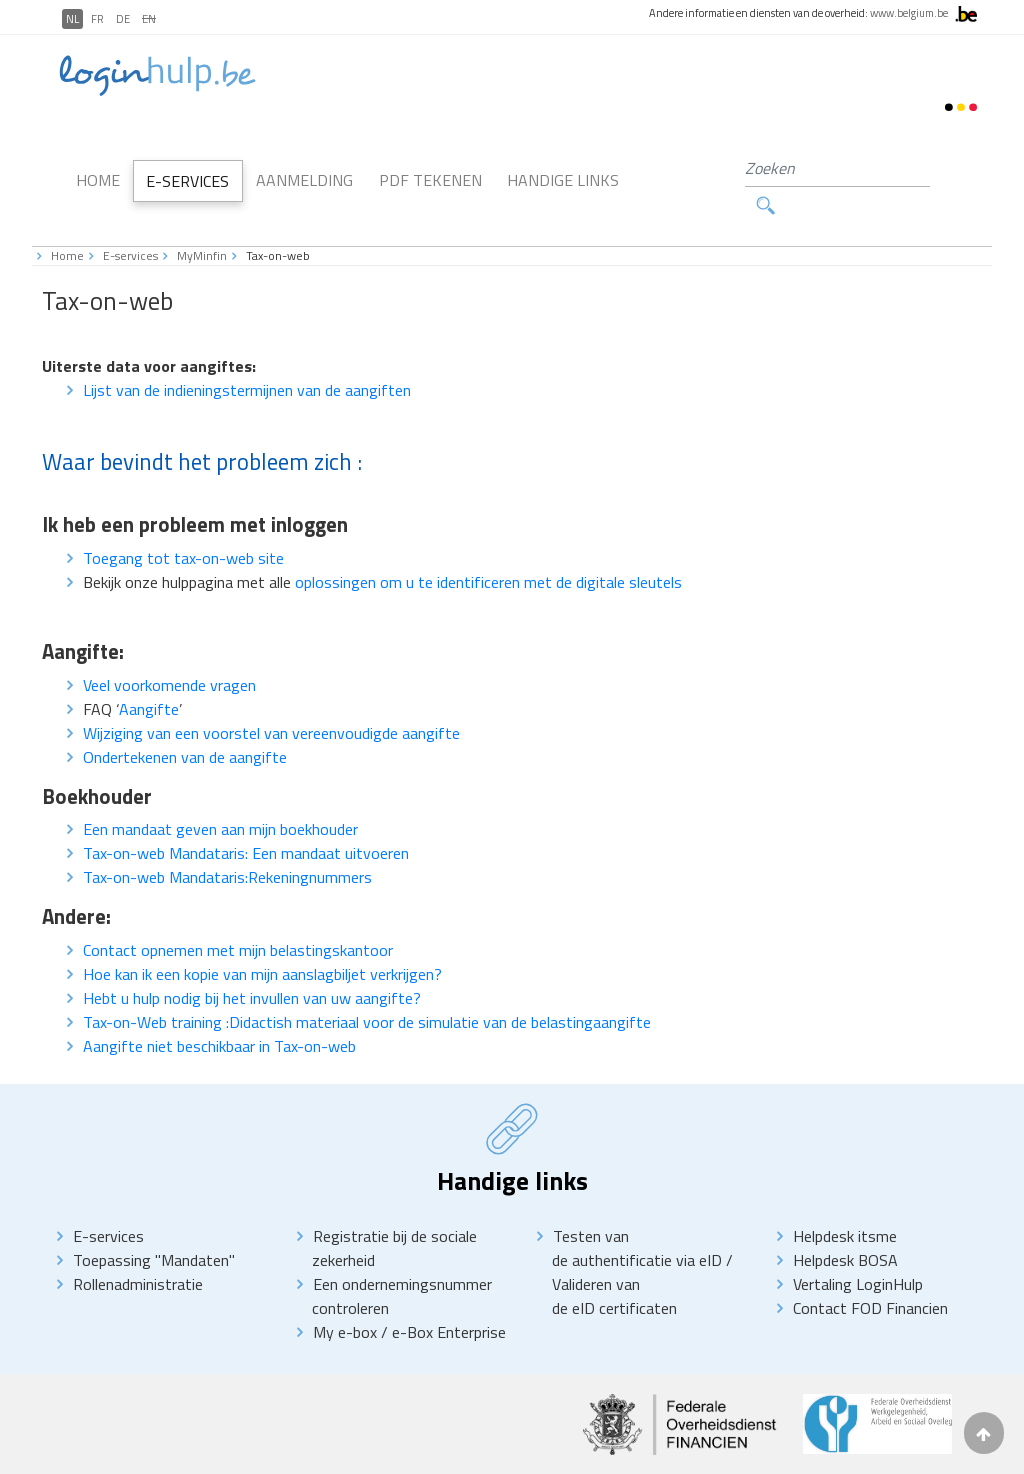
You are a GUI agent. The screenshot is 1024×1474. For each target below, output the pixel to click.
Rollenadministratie (138, 1248)
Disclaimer (166, 1454)
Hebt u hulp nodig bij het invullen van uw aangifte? (252, 962)
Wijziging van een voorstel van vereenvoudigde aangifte (271, 697)
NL (72, 19)
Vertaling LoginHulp (858, 1248)
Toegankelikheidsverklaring (363, 1454)
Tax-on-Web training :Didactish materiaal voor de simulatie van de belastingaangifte (367, 986)
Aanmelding (304, 162)
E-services (130, 219)
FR (97, 19)
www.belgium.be (909, 13)
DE (123, 19)
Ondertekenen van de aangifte (185, 721)
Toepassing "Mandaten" (154, 1224)
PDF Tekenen (430, 162)
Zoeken (941, 168)
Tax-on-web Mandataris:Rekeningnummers (227, 842)
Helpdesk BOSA (845, 1224)
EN (149, 19)
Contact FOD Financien (870, 1272)
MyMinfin (202, 219)
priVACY (241, 1454)
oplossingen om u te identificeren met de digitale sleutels (488, 546)
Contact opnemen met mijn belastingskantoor (238, 914)
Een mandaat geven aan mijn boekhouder (220, 794)
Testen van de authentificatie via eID (639, 1212)
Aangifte (149, 673)
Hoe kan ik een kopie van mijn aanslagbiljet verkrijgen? (262, 938)
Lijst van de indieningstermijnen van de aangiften (247, 354)
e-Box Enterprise (449, 1296)
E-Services (187, 163)
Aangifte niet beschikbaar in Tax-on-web (219, 1010)
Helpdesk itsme (845, 1200)
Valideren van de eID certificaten (614, 1260)
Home (98, 162)
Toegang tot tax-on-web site (183, 522)
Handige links (563, 162)
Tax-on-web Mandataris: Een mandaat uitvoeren (246, 818)
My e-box (345, 1296)
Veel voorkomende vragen (169, 649)
